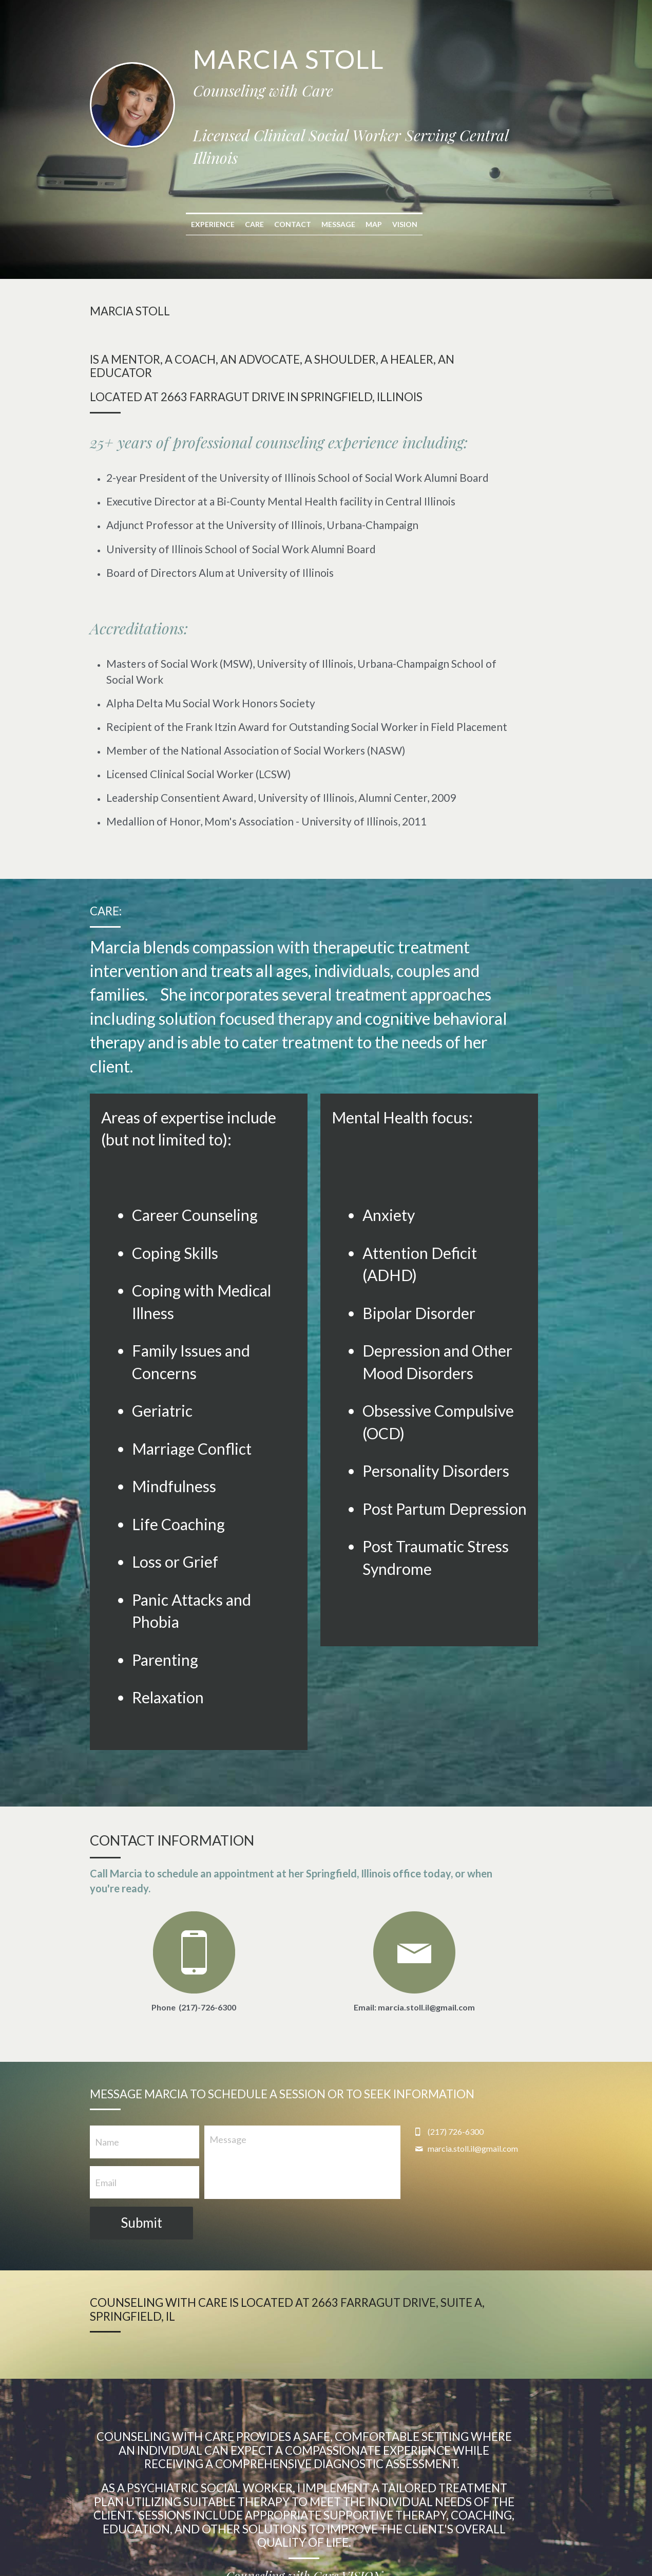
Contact (314, 202)
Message (360, 202)
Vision (426, 202)
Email (106, 2067)
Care (276, 202)
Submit (142, 2108)
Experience (235, 202)
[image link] (447, 1837)
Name (107, 2027)
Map (396, 202)
